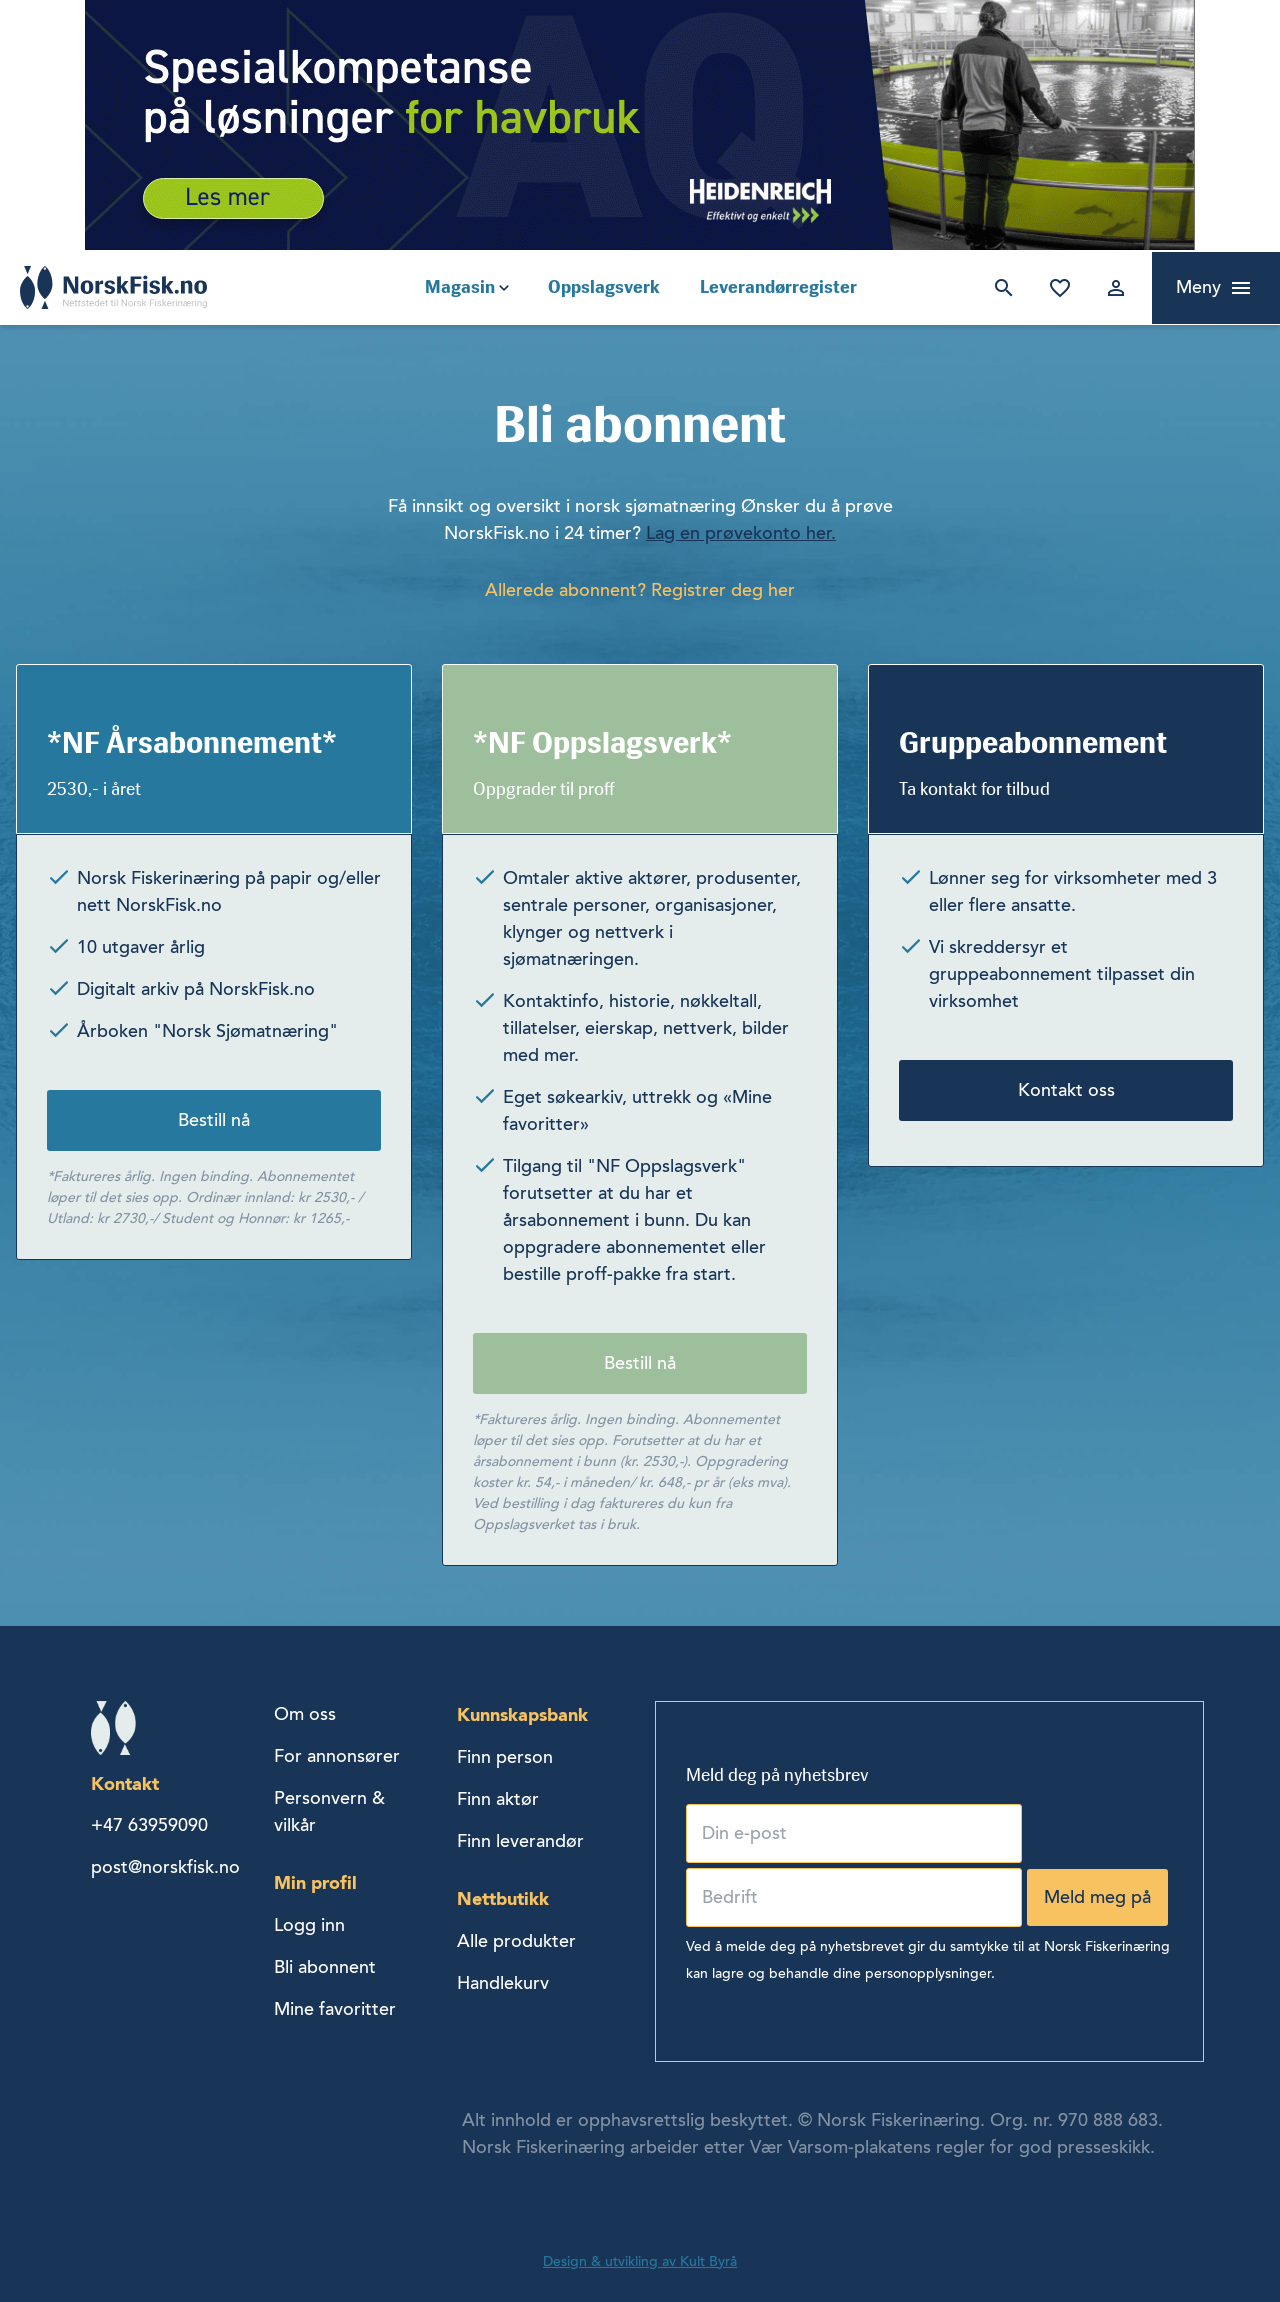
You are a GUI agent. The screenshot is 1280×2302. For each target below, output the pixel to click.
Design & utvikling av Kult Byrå (640, 2261)
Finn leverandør (520, 1841)
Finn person (505, 1757)
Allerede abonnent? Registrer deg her (640, 590)
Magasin (460, 287)
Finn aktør (498, 1799)
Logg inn (1112, 288)
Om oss (305, 1714)
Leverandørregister (778, 287)
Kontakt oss (1066, 1090)
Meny (1198, 287)
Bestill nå (214, 1120)
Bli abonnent (325, 1967)
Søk (1000, 288)
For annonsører (337, 1756)
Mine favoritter (1056, 288)
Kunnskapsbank (522, 1714)
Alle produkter (516, 1941)
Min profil (315, 1882)
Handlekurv (503, 1983)
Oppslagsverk (604, 287)
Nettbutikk (503, 1898)
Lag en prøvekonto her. (741, 533)
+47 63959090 (149, 1825)
